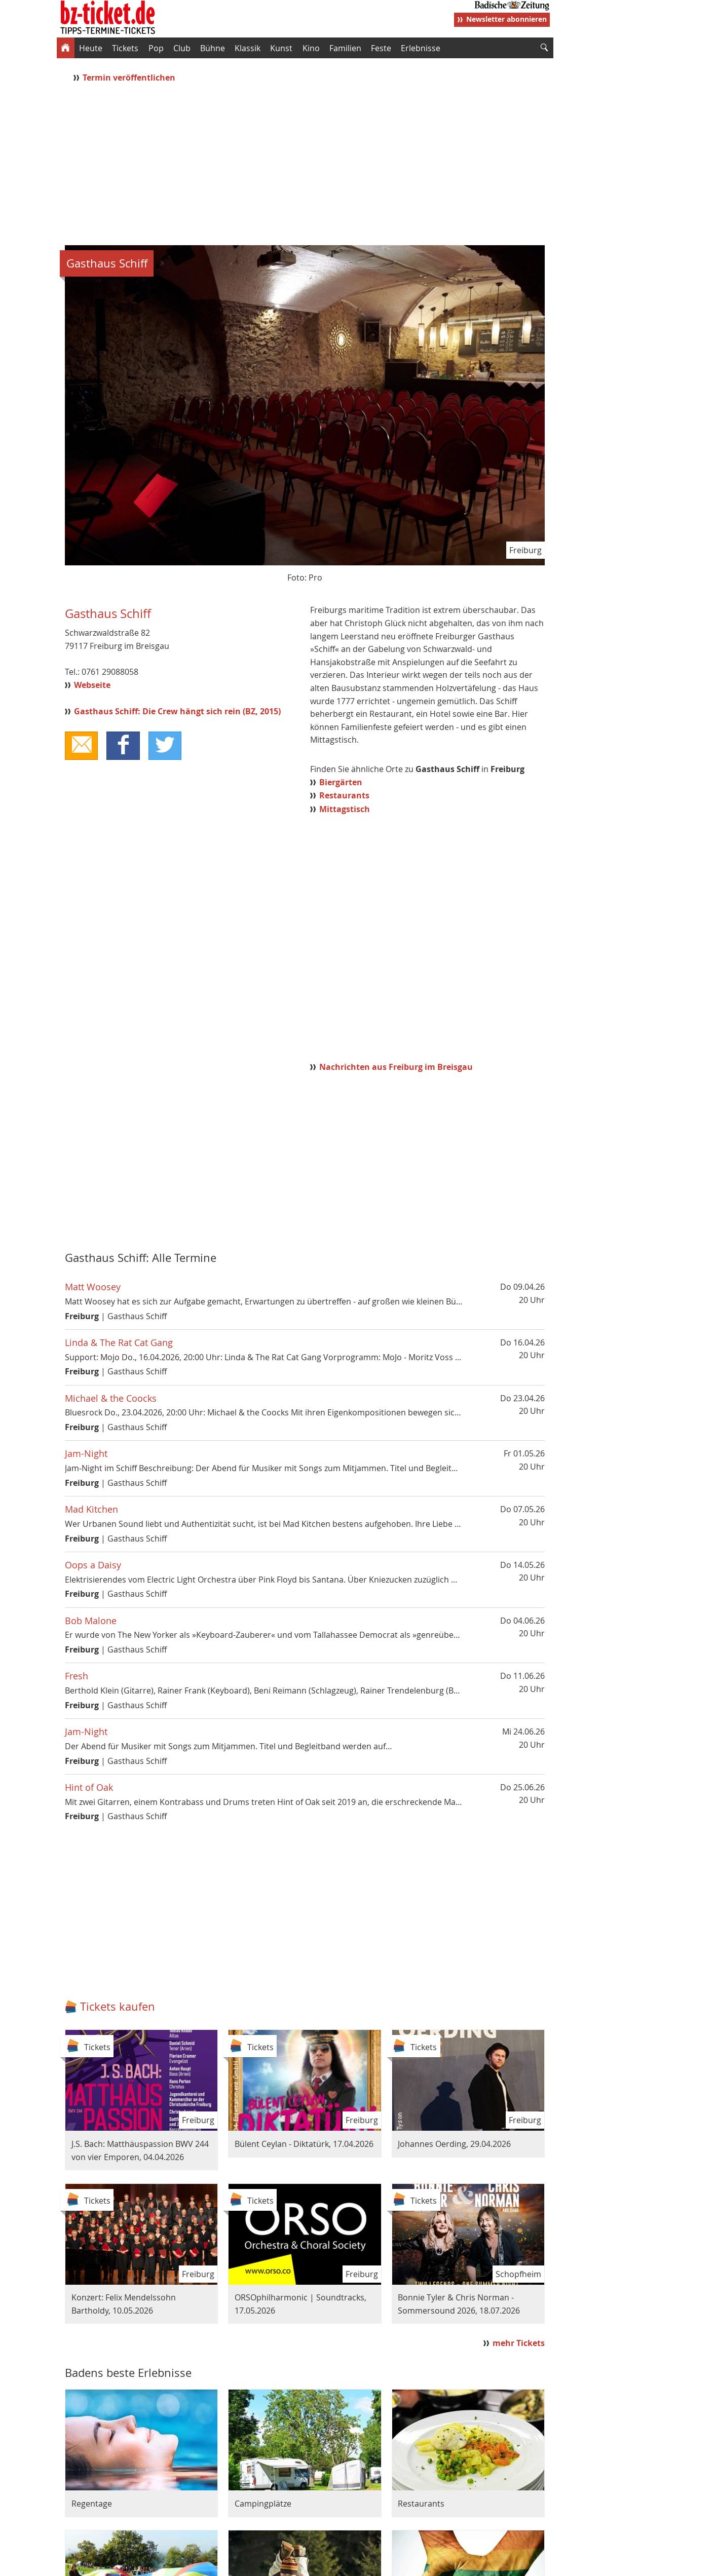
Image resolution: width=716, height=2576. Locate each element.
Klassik (247, 48)
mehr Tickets (519, 2343)
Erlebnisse (420, 48)
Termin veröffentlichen (130, 77)
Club (182, 48)
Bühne (212, 48)
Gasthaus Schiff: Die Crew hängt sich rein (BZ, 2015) (177, 711)
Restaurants (344, 795)
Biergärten (340, 782)
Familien (345, 48)
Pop (156, 48)
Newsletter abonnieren (506, 19)
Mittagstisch (344, 809)
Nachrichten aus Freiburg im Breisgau (396, 1066)
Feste (381, 48)
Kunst (281, 48)
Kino (311, 48)
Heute (90, 48)
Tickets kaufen (117, 2006)
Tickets (125, 48)
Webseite (92, 684)
